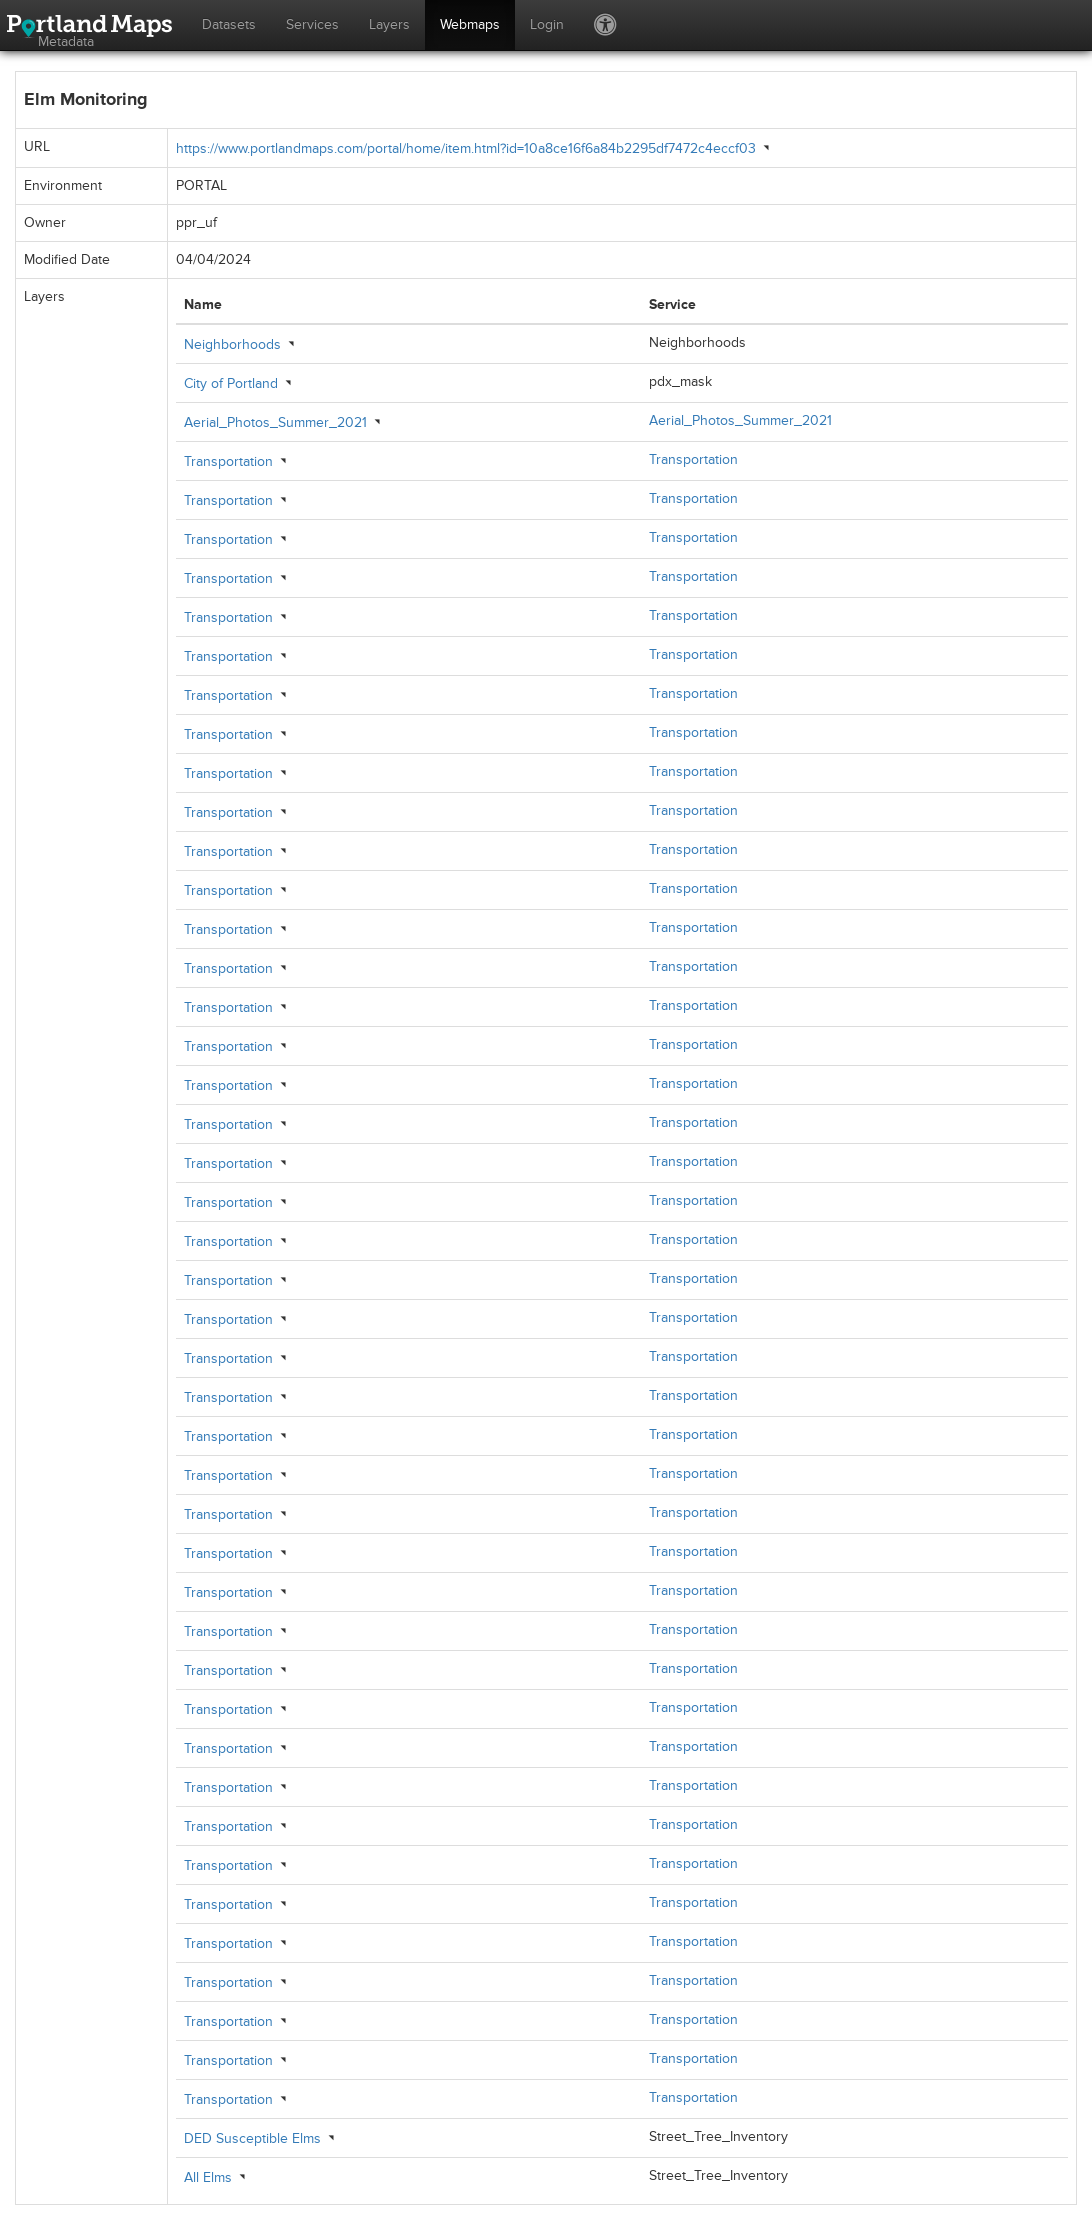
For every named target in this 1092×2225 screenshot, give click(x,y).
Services (312, 24)
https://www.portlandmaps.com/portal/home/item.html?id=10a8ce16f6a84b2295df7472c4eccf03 (466, 148)
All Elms (208, 2177)
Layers (389, 24)
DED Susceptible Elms (252, 2138)
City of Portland (231, 383)
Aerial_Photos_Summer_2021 (275, 422)
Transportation (228, 461)
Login (547, 24)
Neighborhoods (232, 344)
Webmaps (470, 24)
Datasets (229, 24)
